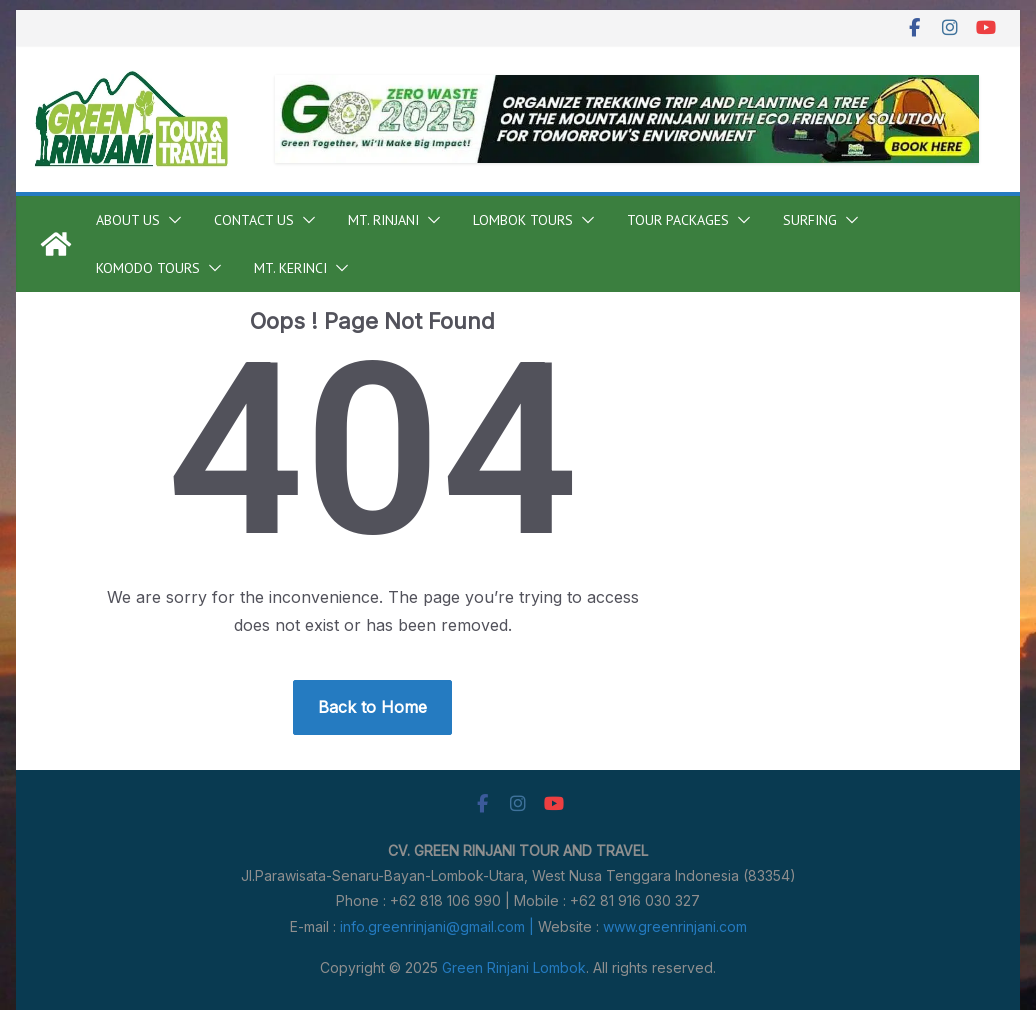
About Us (128, 220)
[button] (171, 220)
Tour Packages (678, 220)
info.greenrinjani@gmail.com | (439, 926)
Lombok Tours (523, 220)
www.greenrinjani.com (675, 926)
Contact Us (254, 220)
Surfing (810, 220)
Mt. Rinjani (383, 220)
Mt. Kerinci (290, 268)
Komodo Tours (148, 268)
